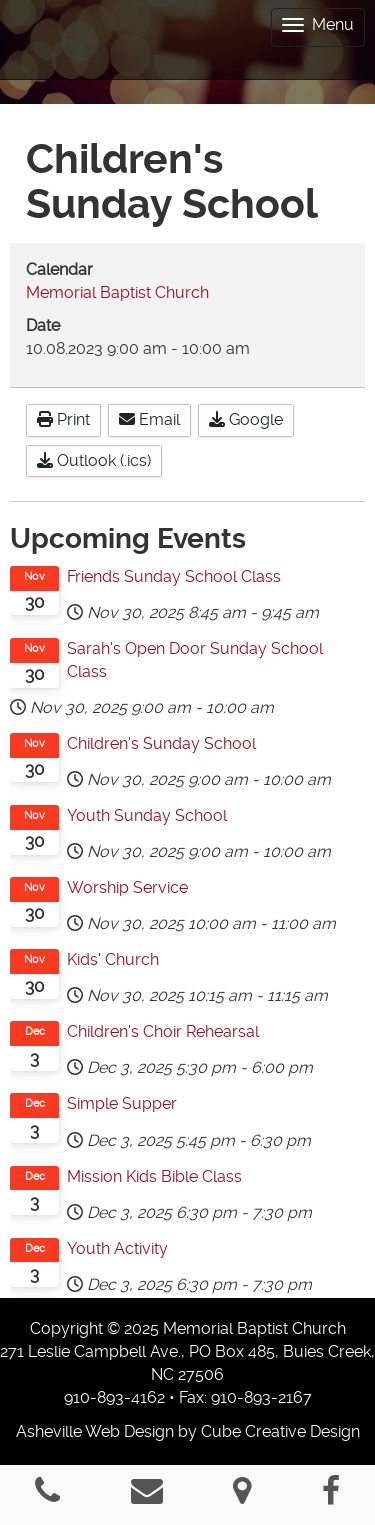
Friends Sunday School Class (174, 576)
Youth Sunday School (147, 815)
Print (63, 419)
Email (149, 419)
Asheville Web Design (95, 1431)
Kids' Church (113, 959)
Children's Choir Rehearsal (163, 1031)
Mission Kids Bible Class (154, 1176)
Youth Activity (117, 1248)
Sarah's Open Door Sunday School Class (195, 660)
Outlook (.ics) (94, 460)
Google (246, 419)
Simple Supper (122, 1103)
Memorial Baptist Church (117, 292)
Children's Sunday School (161, 743)
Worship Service (127, 887)
